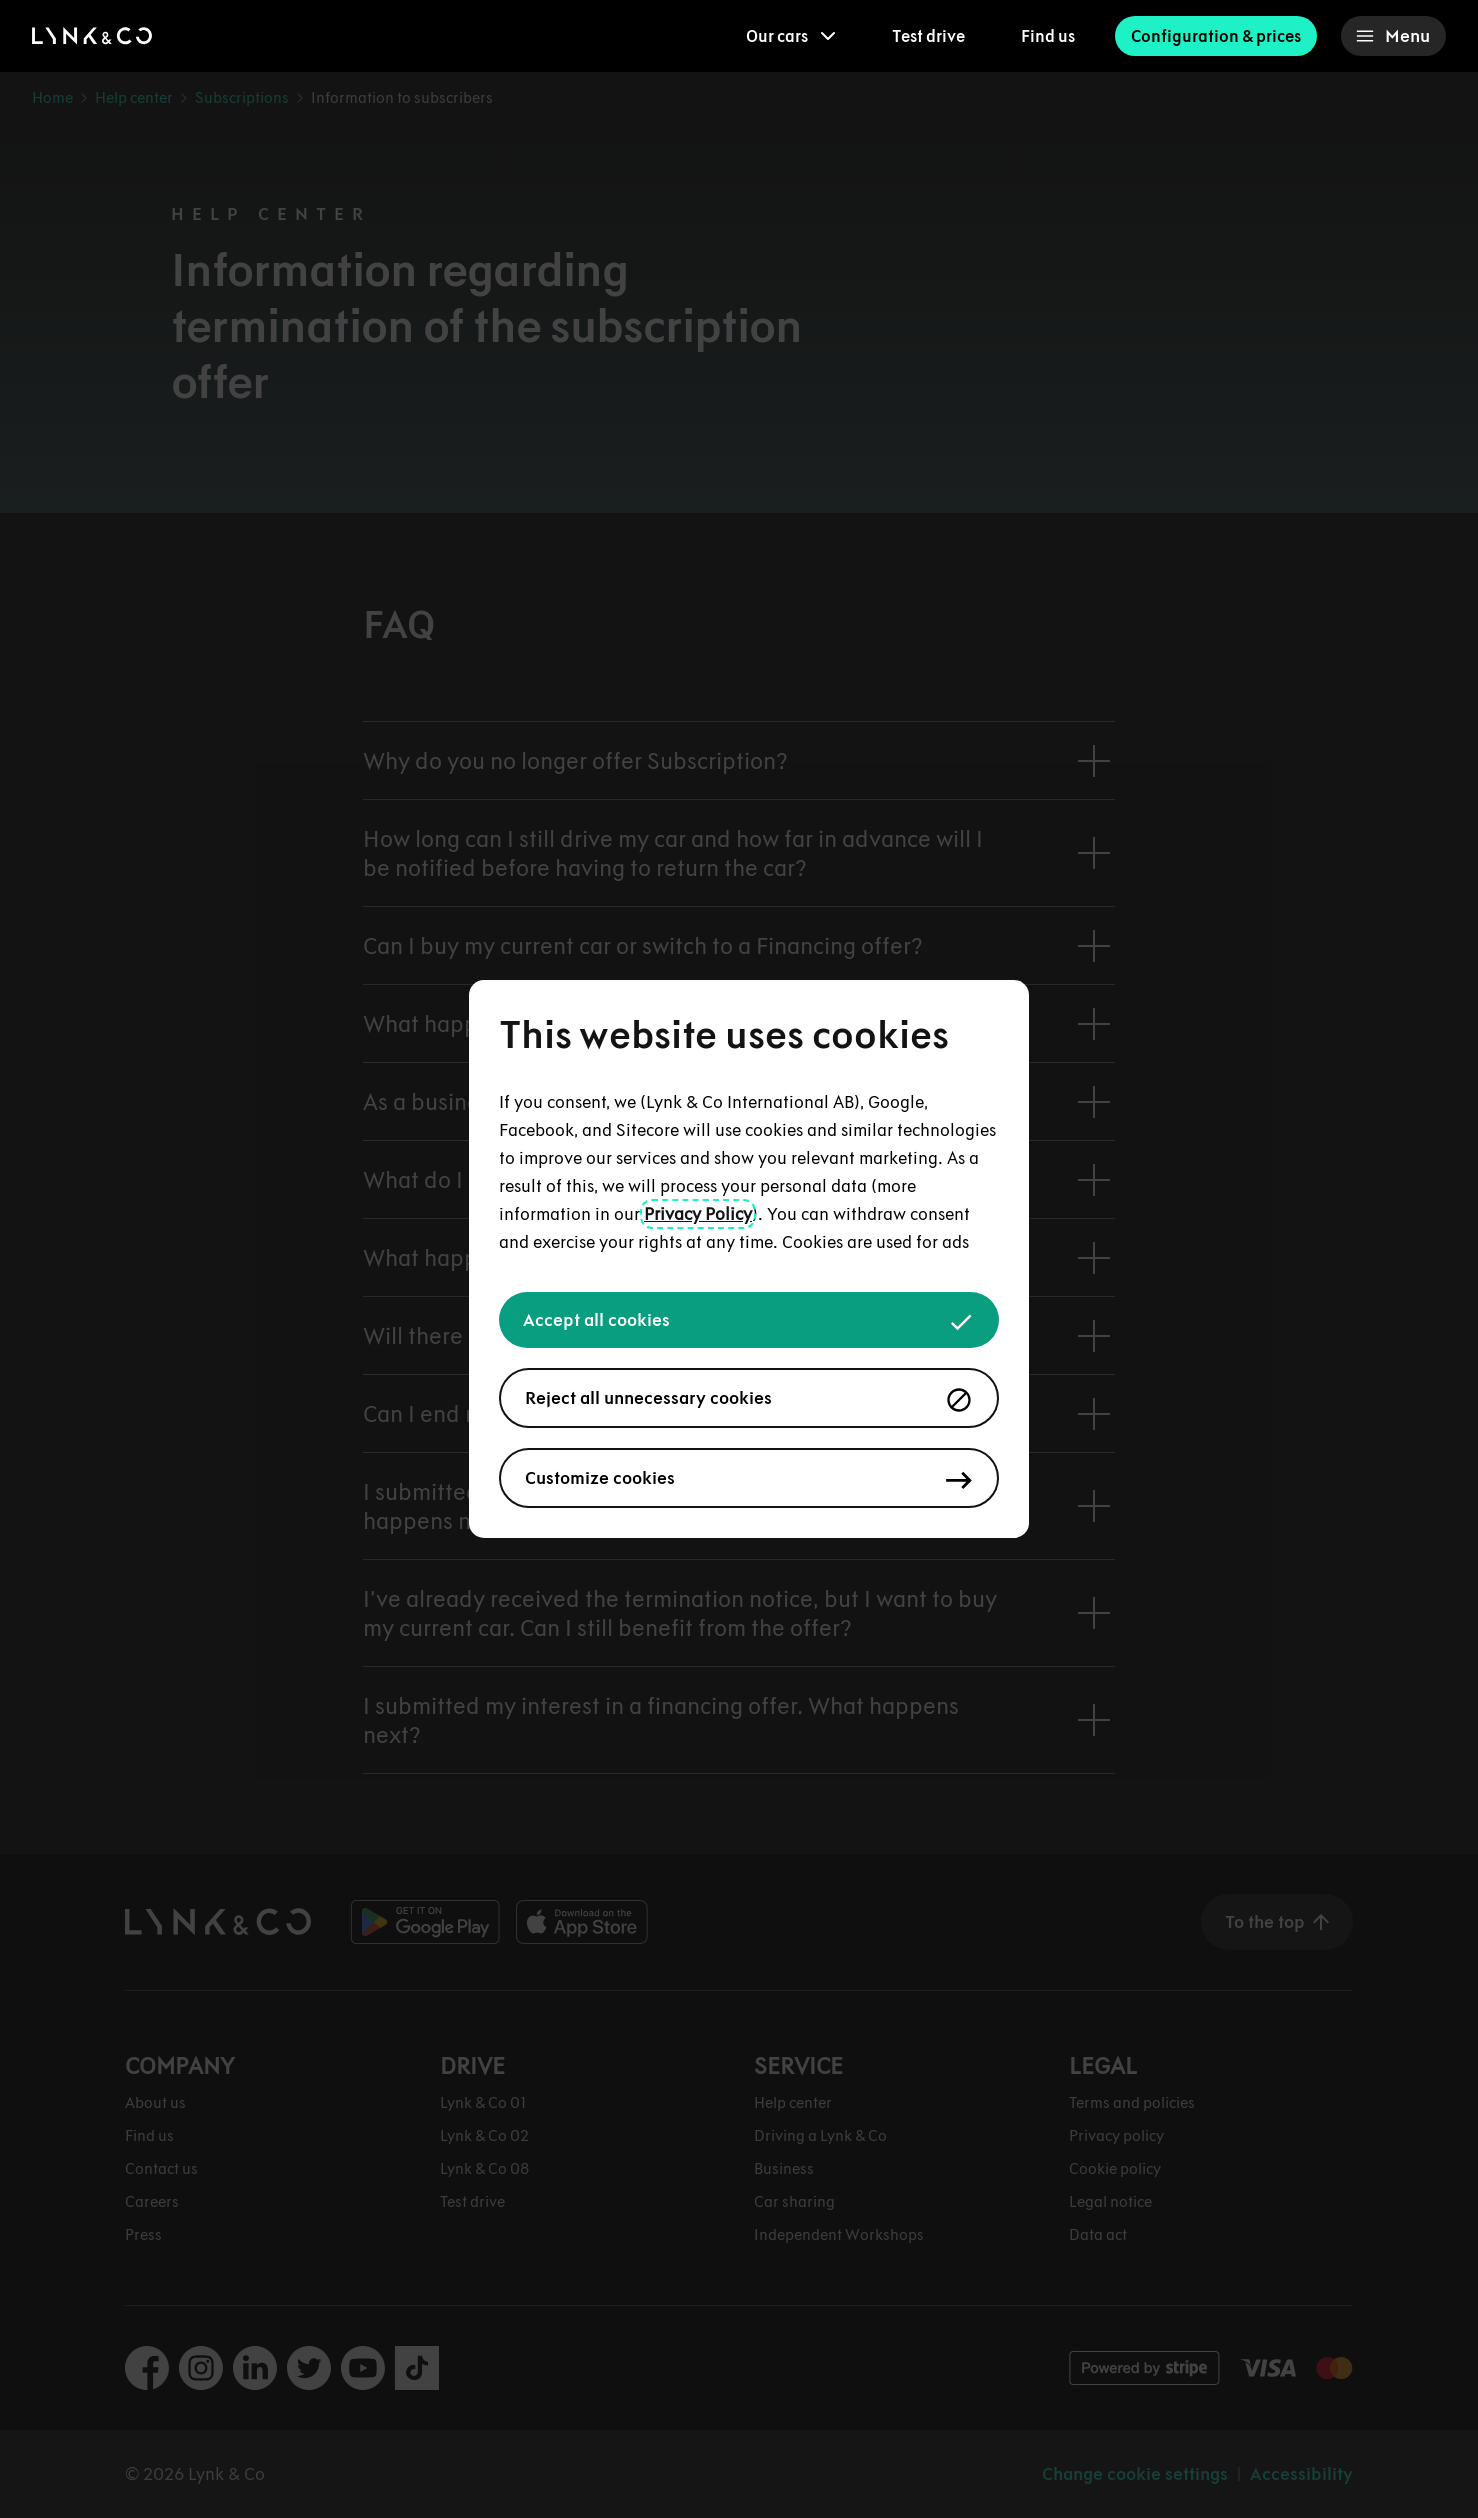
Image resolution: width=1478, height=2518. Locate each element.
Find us (1048, 36)
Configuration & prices (1216, 36)
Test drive (928, 36)
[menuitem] (791, 36)
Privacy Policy (698, 1214)
